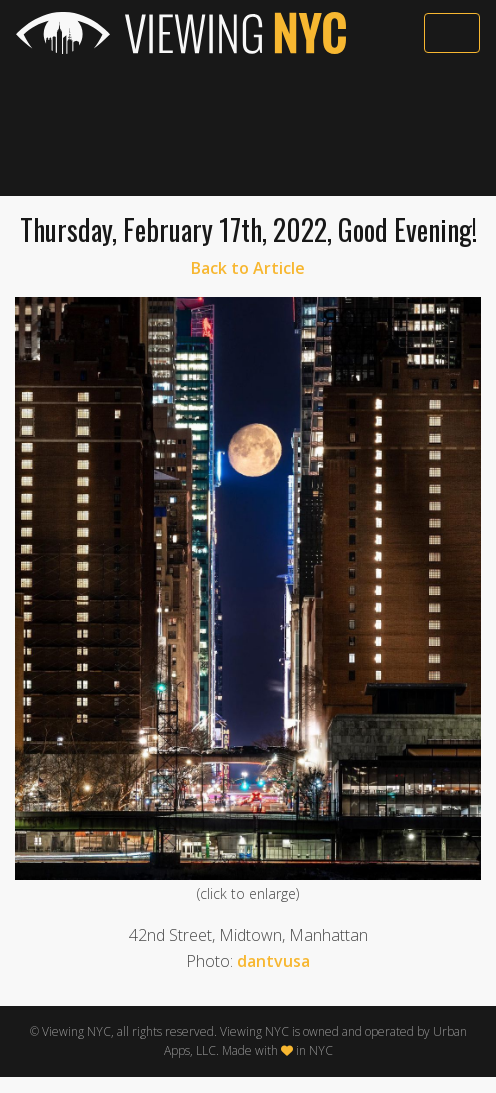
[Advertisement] (248, 127)
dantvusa (273, 961)
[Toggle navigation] (452, 33)
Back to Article (248, 268)
